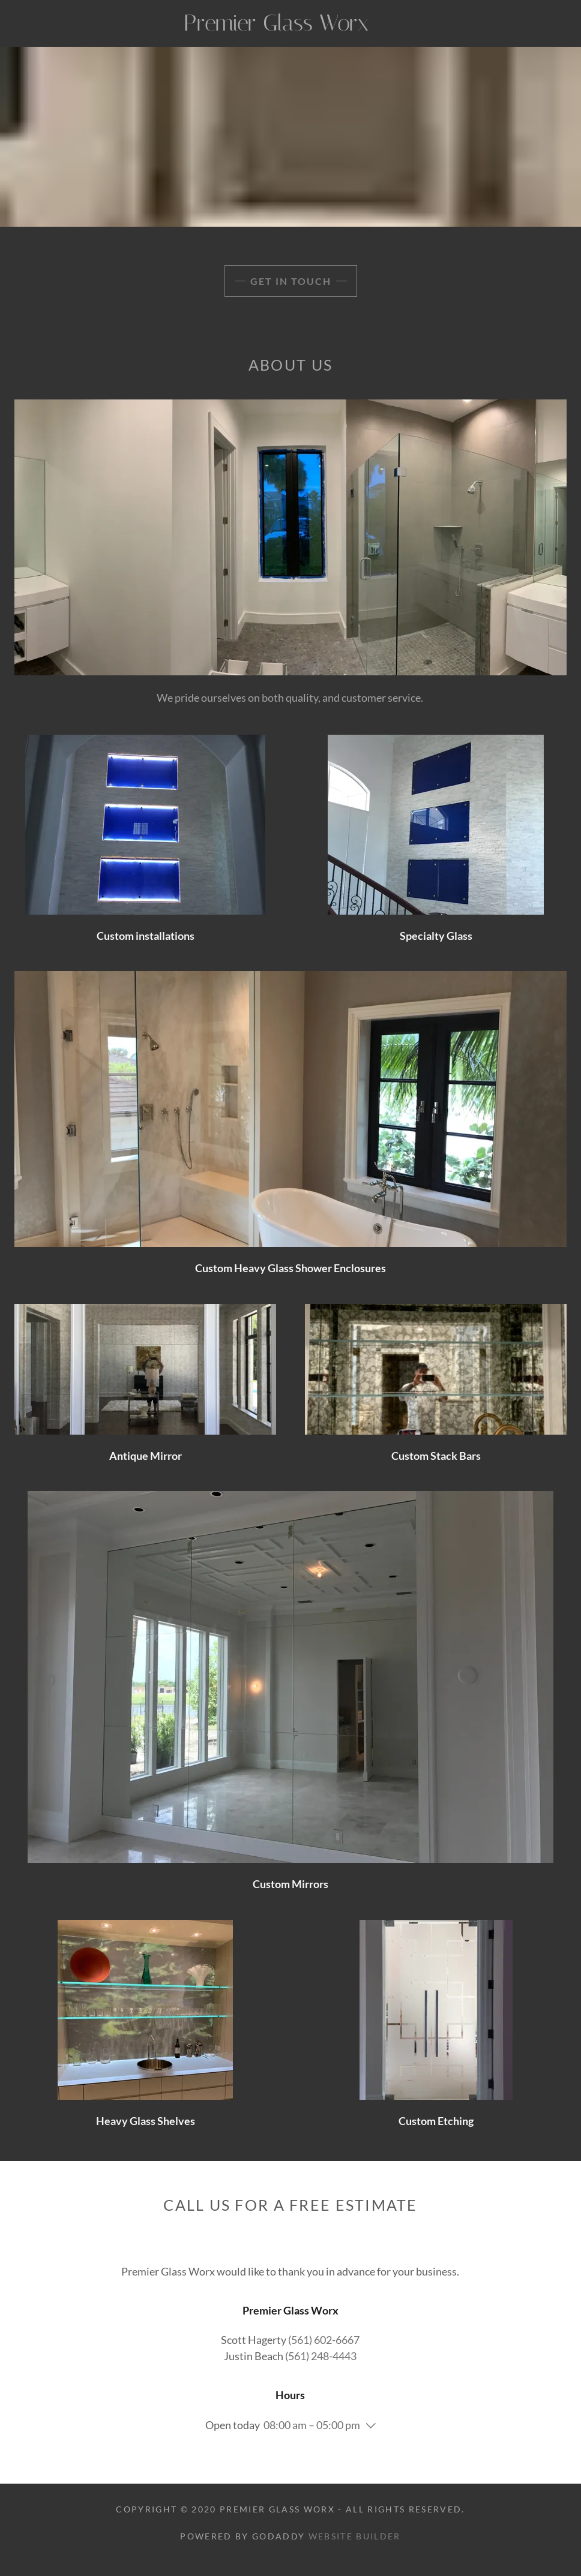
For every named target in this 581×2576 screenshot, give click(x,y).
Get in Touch (290, 281)
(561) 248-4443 (321, 2355)
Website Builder (355, 2536)
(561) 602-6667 (324, 2339)
